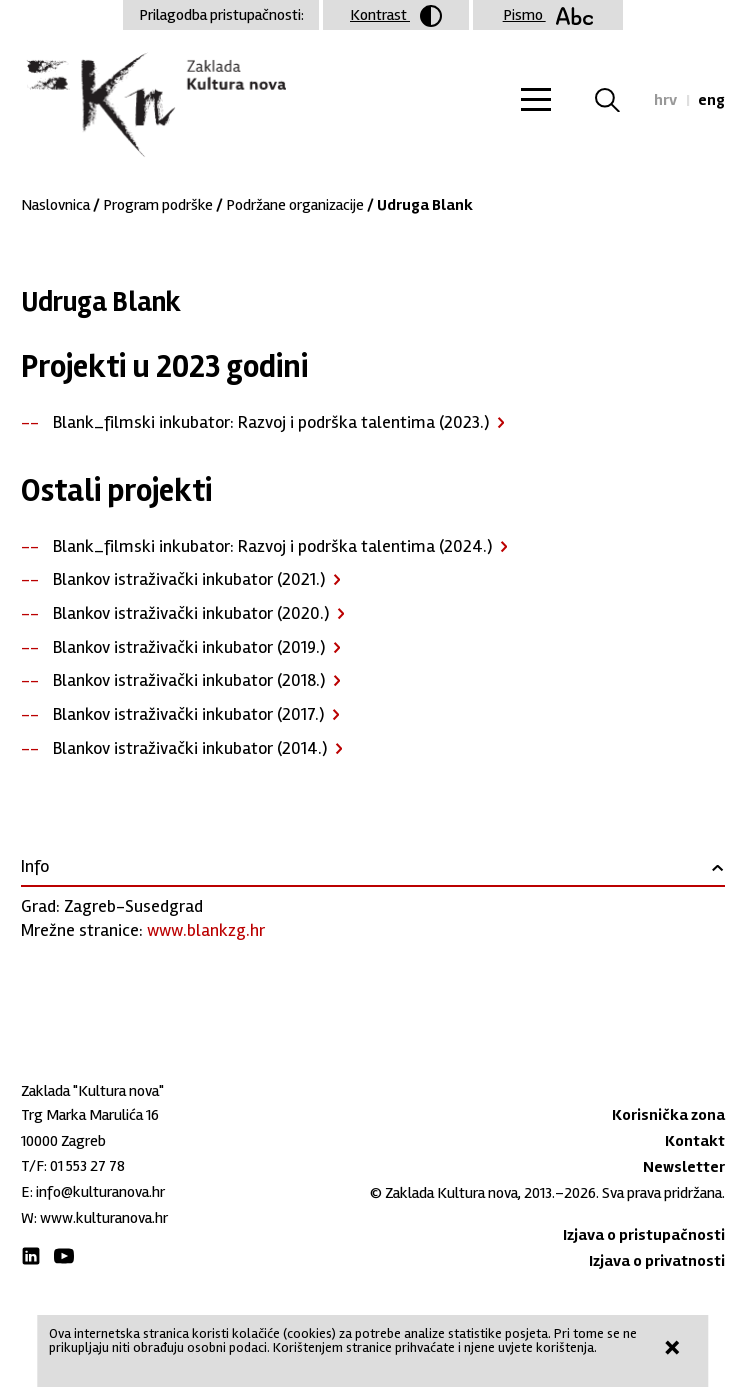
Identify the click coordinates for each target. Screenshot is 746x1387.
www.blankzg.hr (206, 930)
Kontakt (695, 1141)
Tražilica (619, 100)
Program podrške (158, 205)
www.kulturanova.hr (104, 1218)
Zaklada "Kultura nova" (153, 106)
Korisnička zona (668, 1115)
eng (711, 100)
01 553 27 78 (87, 1166)
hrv (665, 100)
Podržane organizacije (295, 205)
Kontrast (396, 16)
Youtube (64, 1256)
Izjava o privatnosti (657, 1261)
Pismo (548, 15)
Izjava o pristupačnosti (644, 1235)
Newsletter (684, 1167)
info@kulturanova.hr (100, 1192)
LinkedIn (31, 1256)
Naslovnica (55, 205)
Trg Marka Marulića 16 (90, 1115)
